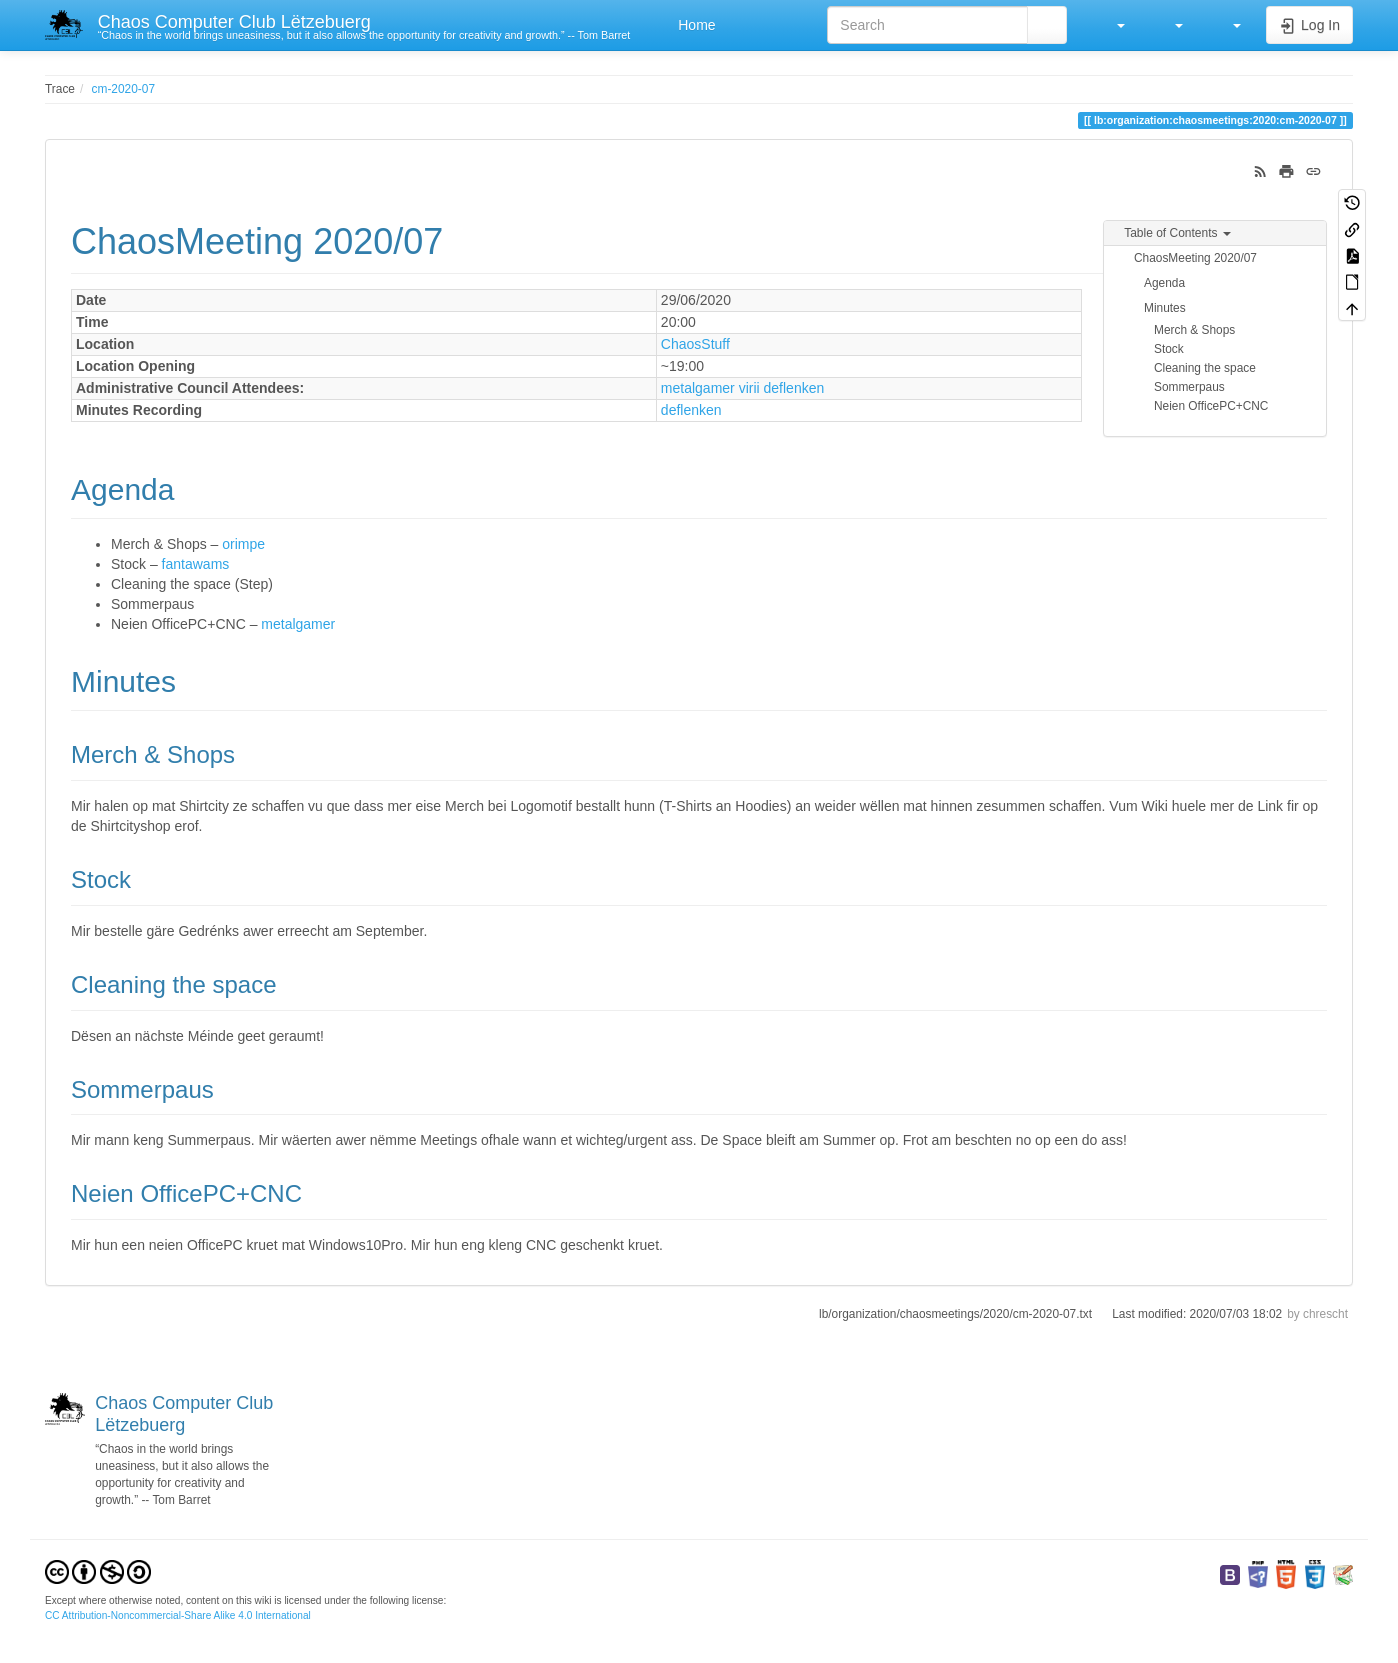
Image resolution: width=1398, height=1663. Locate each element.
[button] (1111, 25)
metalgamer (698, 388)
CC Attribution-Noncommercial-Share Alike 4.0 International (178, 1615)
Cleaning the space (1205, 368)
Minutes (1165, 308)
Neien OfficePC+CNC (1211, 406)
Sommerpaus (1189, 387)
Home (694, 25)
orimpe (243, 544)
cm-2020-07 (123, 89)
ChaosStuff (695, 344)
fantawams (196, 564)
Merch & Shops (1194, 330)
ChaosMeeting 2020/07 (1195, 258)
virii (749, 388)
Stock (1169, 349)
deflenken (794, 388)
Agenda (1164, 283)
